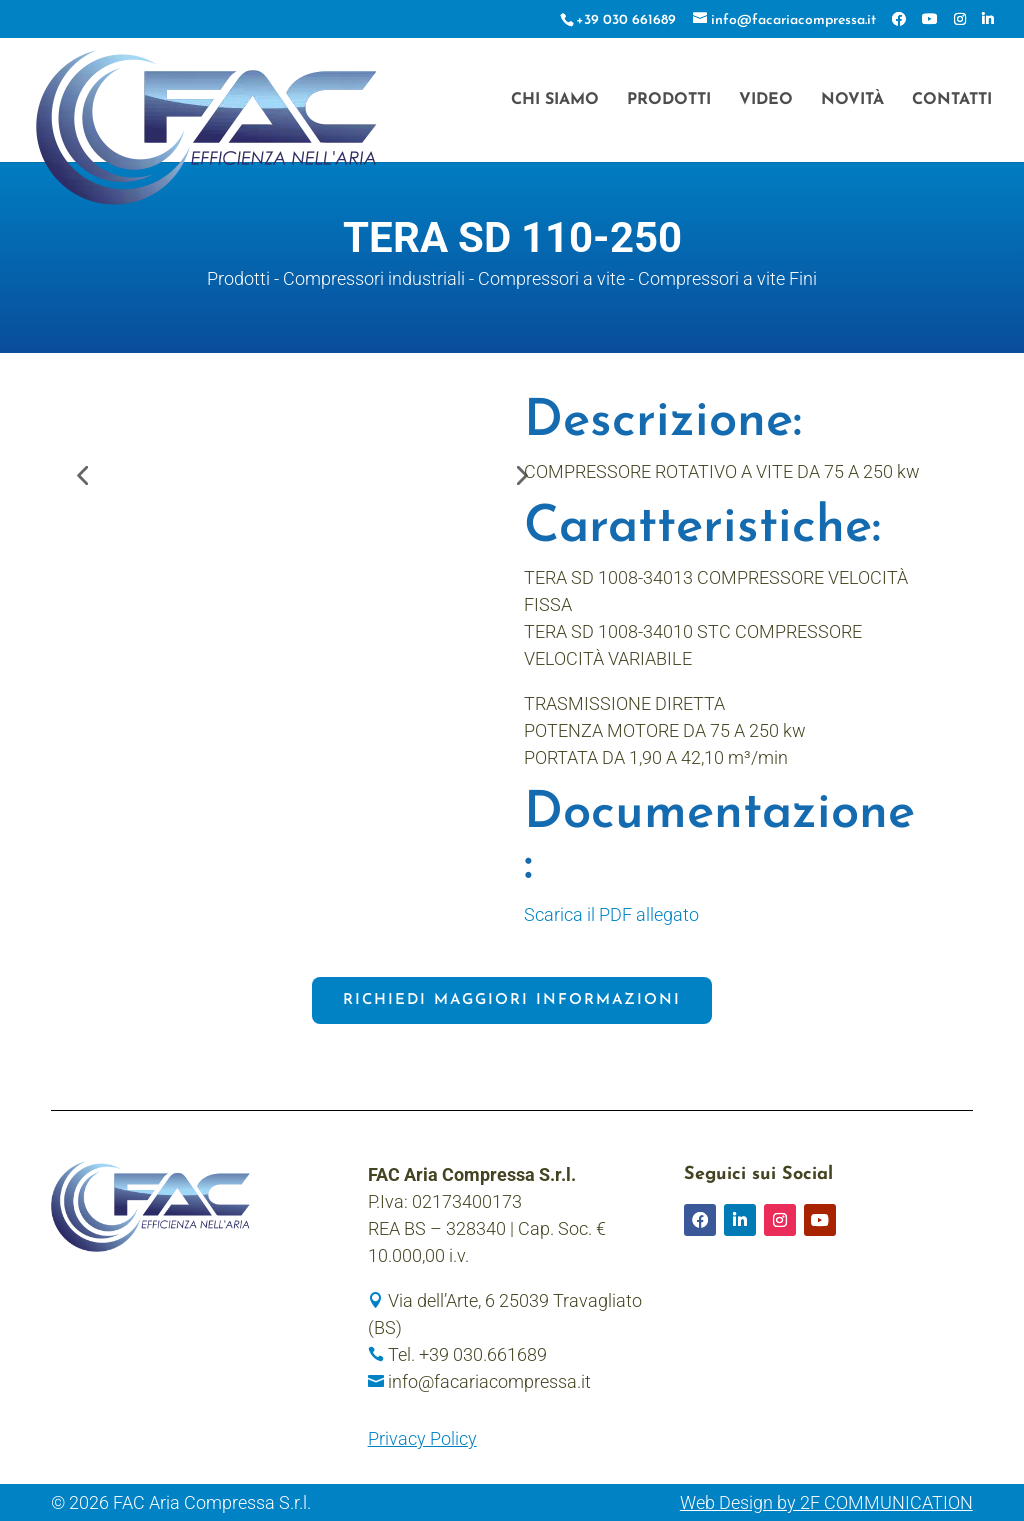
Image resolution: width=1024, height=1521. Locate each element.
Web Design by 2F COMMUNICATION (826, 1502)
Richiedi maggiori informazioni (512, 1000)
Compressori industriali (374, 278)
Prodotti (669, 100)
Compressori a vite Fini (727, 278)
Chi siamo (555, 100)
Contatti (952, 100)
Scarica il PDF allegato (611, 914)
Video (766, 100)
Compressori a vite (551, 278)
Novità (852, 100)
